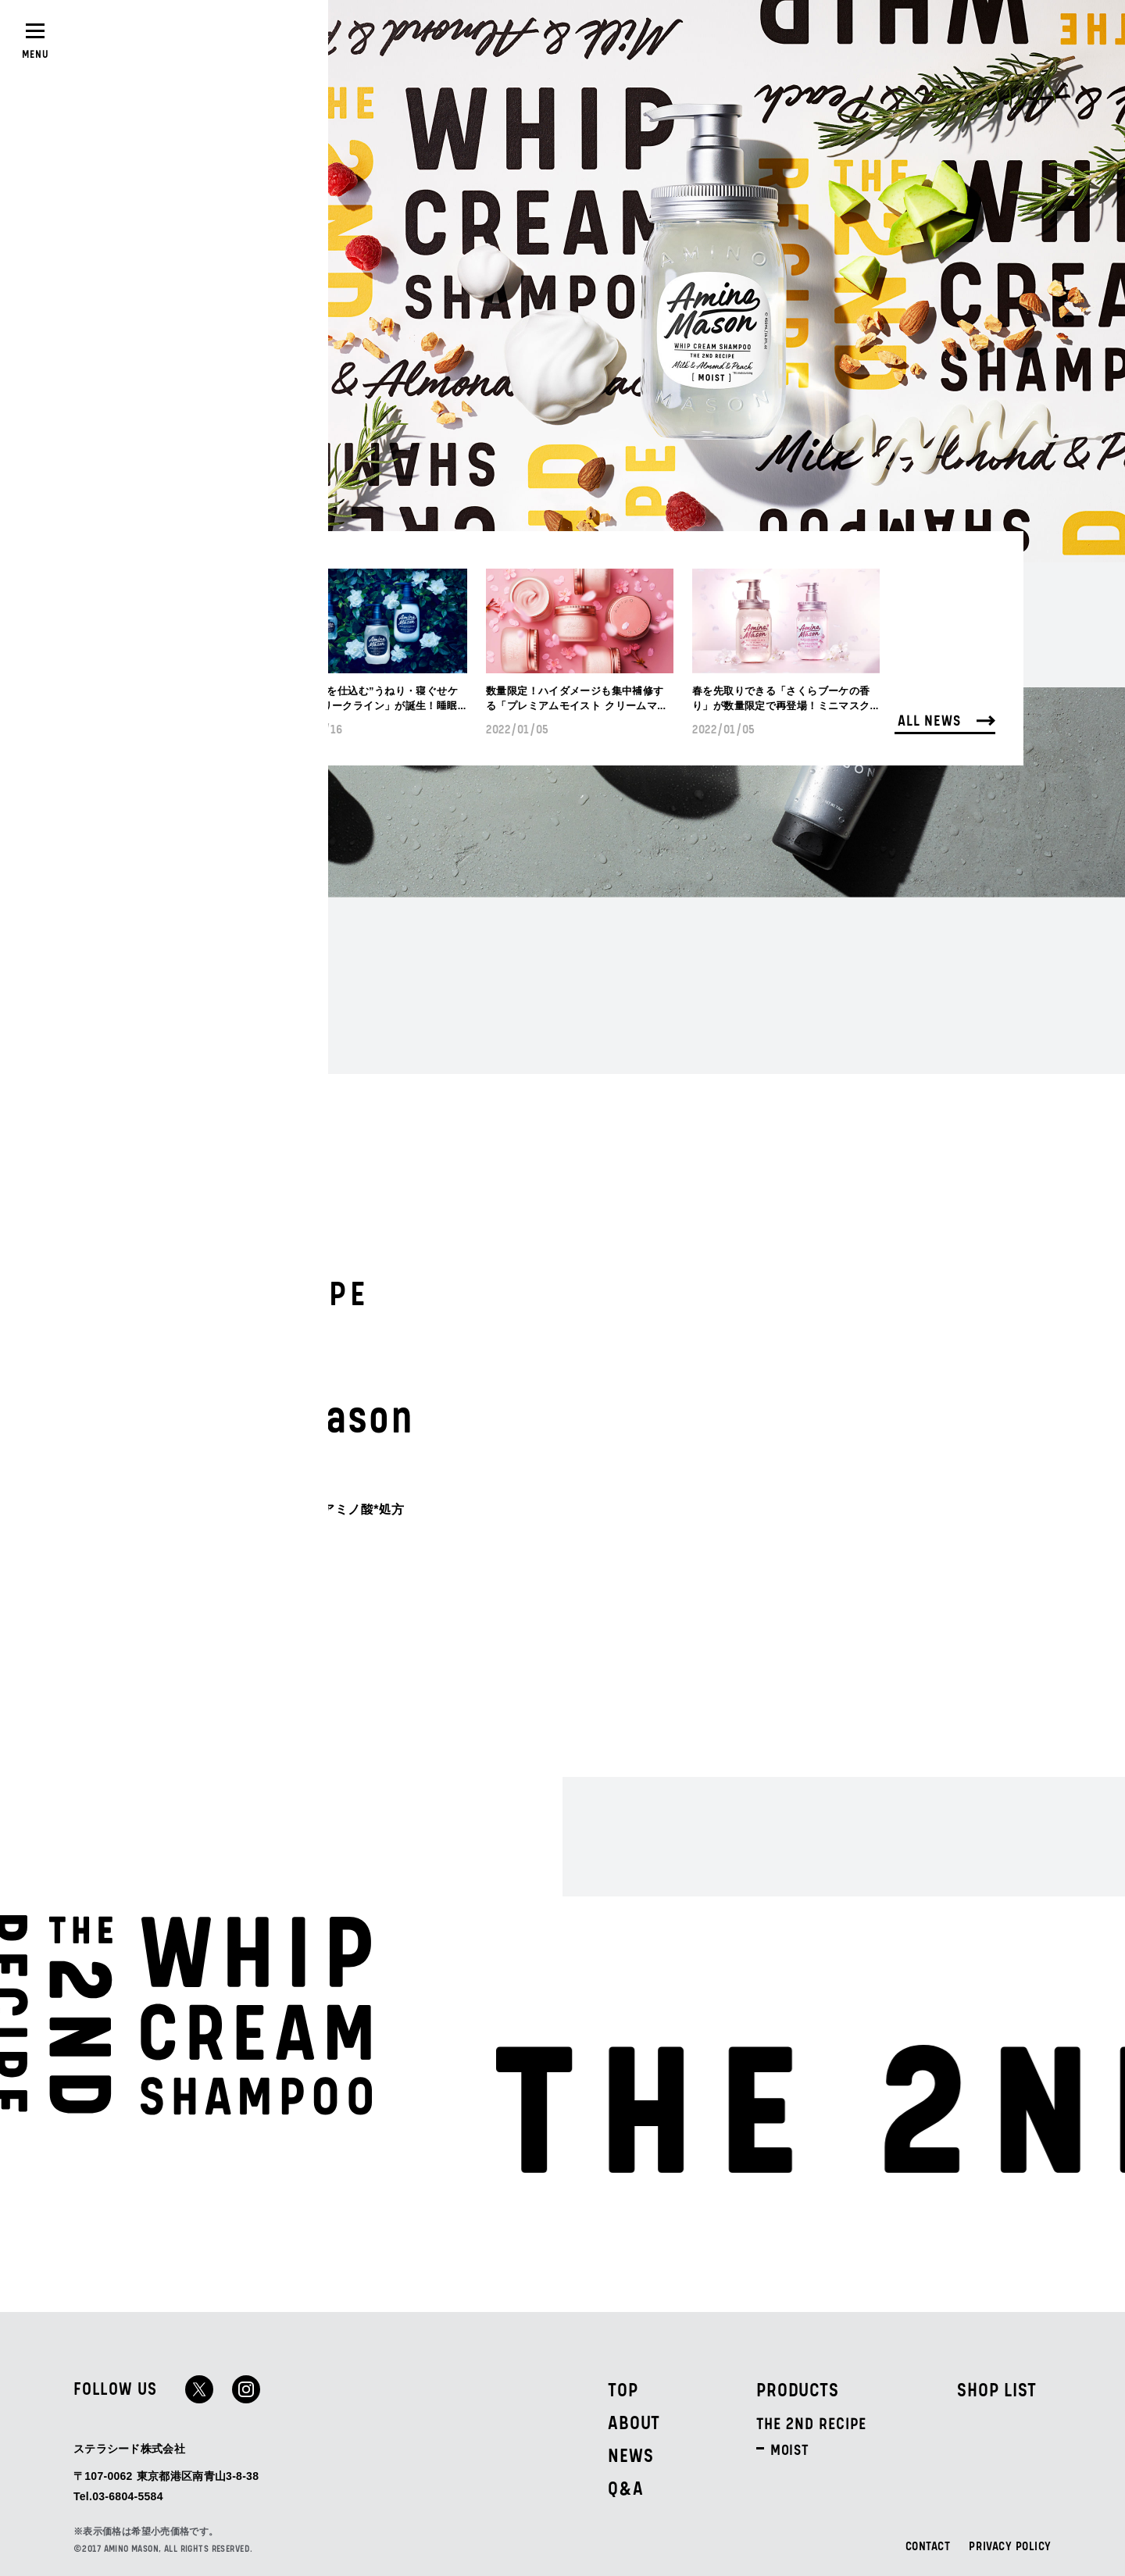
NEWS (630, 2456)
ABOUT (634, 2424)
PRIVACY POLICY (1010, 2546)
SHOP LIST (997, 2391)
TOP (623, 2391)
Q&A (626, 2489)
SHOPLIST (200, 37)
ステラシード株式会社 (129, 2448)
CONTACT (928, 2546)
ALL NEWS (946, 719)
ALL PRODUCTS (242, 1557)
